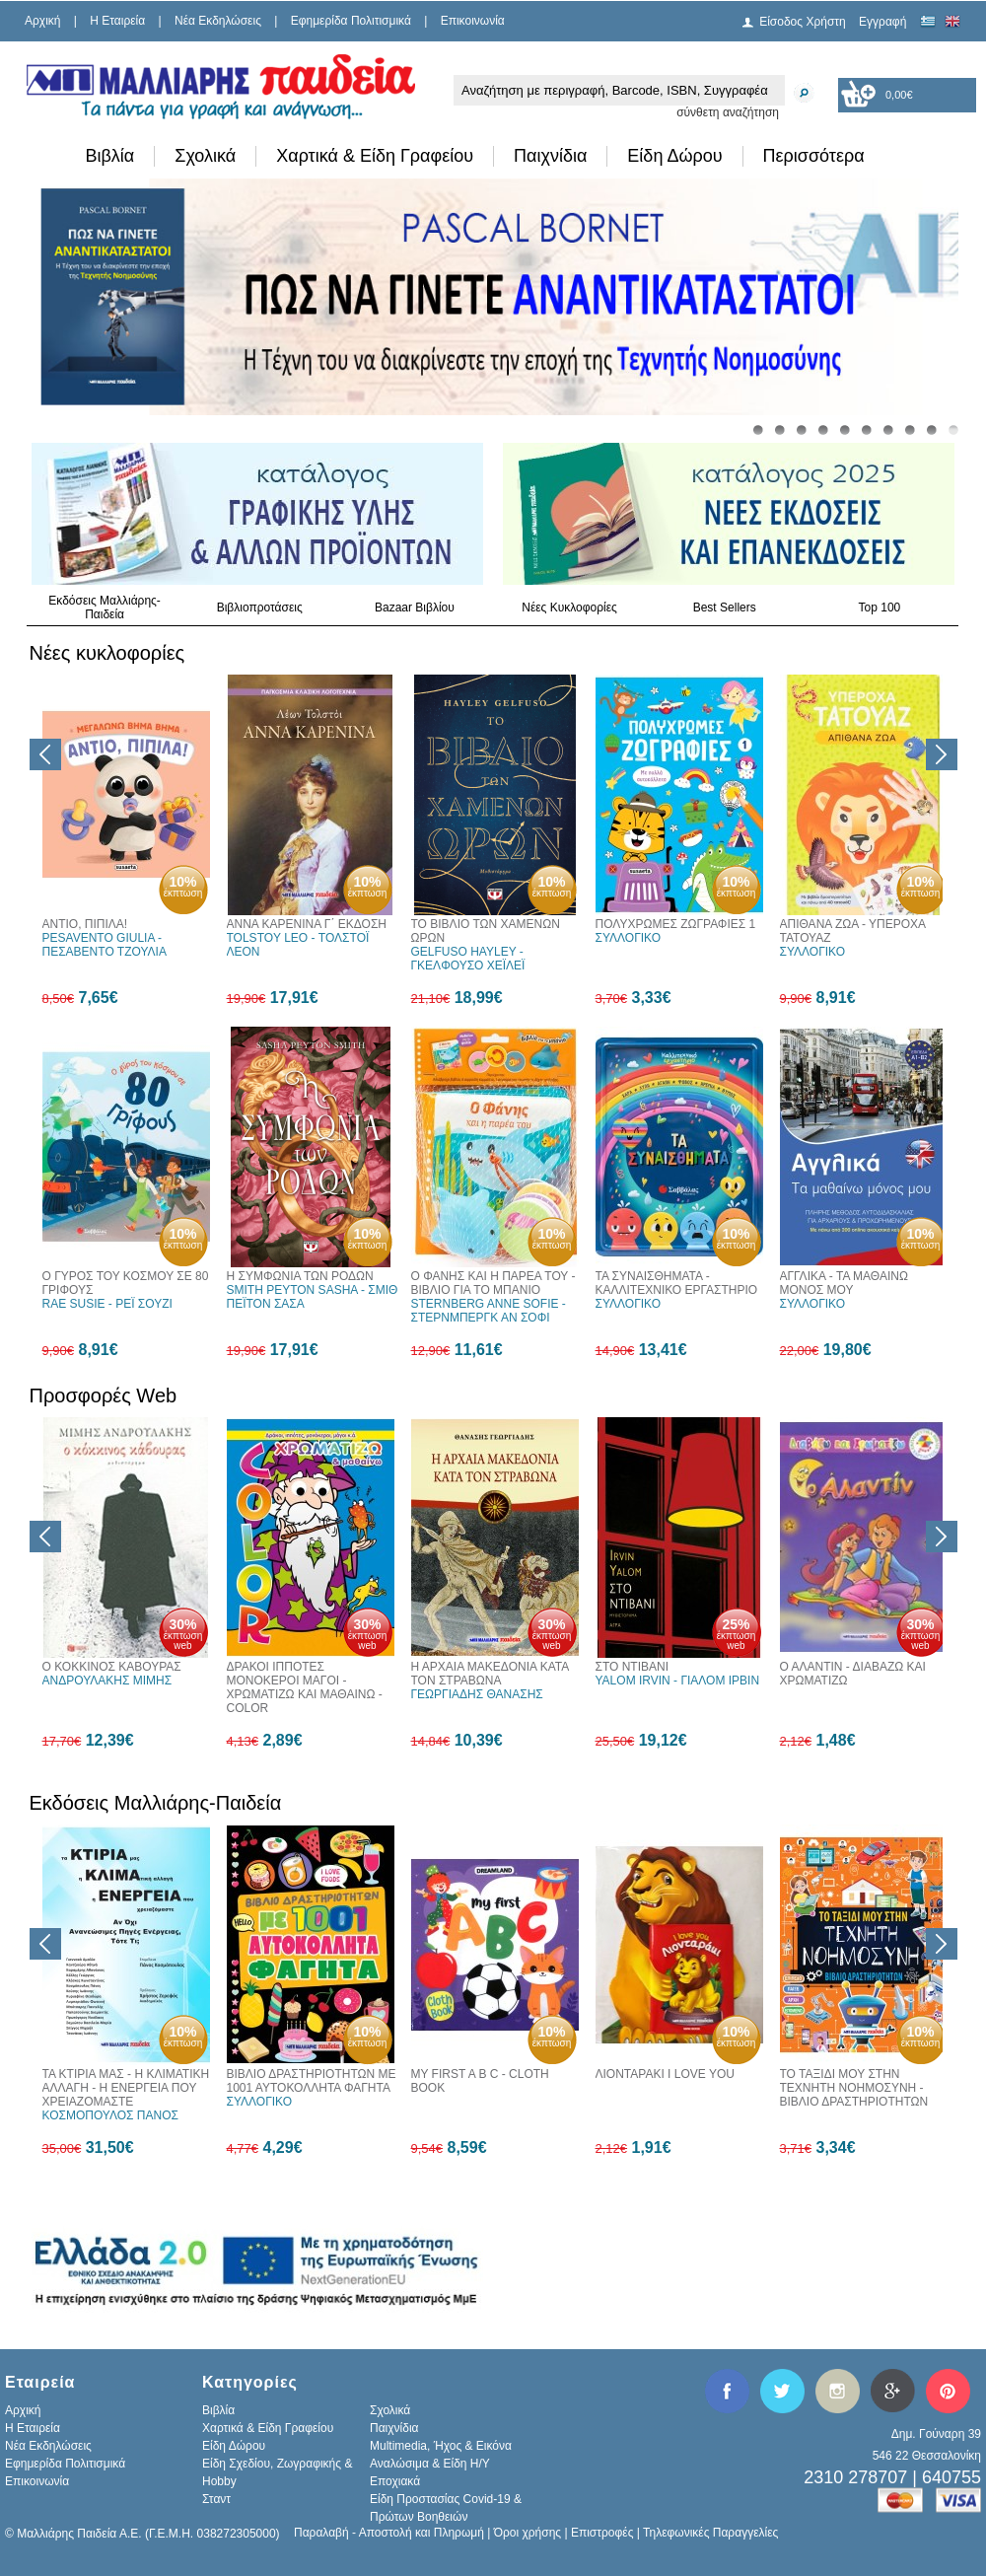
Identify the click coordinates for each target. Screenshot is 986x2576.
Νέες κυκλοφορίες (107, 653)
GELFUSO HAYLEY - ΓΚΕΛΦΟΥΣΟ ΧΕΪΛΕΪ (468, 958)
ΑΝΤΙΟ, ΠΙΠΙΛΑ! (85, 924)
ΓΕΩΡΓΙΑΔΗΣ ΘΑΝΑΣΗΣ (477, 1694)
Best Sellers (724, 607)
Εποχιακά (395, 2481)
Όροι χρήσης (527, 2533)
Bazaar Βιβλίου (415, 607)
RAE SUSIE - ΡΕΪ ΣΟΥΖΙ (107, 1304)
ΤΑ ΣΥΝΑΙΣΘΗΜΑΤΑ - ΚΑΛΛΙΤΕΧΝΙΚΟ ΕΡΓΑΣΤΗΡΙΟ (677, 1283)
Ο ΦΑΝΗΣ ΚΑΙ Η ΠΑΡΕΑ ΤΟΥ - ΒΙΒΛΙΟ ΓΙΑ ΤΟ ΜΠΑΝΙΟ (493, 1283)
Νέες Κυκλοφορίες (569, 607)
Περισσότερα (814, 156)
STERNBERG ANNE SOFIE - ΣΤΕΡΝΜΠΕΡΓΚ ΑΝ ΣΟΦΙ (488, 1310)
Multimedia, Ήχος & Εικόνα (441, 2446)
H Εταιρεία (117, 21)
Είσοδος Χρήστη (802, 22)
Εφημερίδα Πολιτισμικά (351, 21)
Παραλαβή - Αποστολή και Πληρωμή (389, 2533)
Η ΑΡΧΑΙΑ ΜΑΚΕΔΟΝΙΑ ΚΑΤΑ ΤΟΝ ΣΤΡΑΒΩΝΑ (490, 1673)
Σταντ (216, 2499)
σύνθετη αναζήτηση (727, 112)
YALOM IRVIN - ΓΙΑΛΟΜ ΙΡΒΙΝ (678, 1680)
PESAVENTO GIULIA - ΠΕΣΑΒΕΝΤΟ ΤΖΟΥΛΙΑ (104, 945)
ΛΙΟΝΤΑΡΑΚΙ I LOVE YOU (665, 2074)
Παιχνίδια (550, 156)
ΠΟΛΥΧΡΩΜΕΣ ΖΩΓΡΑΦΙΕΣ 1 (676, 924)
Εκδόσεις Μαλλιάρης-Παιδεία (104, 607)
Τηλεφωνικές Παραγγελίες (710, 2533)
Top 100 (880, 607)
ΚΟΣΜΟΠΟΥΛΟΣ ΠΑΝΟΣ (110, 2115)
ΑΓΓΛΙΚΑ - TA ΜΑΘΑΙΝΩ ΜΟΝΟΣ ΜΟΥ (844, 1283)
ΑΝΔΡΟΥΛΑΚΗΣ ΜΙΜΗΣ (107, 1680)
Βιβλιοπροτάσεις (260, 607)
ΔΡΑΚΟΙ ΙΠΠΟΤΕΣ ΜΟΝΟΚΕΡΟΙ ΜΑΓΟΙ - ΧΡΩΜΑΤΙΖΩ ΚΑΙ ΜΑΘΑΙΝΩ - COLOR (305, 1687)
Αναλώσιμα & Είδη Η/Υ (430, 2463)
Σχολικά (205, 156)
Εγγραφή (882, 22)
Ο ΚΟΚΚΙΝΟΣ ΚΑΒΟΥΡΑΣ (111, 1667)
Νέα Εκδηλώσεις (218, 21)
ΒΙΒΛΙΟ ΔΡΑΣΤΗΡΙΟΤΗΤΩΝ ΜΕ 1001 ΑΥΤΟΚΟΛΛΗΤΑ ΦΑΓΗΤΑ (311, 2081)
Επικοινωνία (473, 21)
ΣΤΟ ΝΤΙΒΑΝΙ (632, 1667)
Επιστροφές (602, 2533)
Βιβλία (110, 156)
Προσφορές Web (103, 1395)
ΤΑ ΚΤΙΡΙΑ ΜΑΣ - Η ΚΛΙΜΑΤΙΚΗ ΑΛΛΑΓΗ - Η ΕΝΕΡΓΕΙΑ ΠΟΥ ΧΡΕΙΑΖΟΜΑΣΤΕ (126, 2088)
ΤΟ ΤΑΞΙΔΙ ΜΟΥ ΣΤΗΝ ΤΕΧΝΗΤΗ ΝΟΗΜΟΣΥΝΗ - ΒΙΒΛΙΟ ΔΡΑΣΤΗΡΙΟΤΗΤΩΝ (854, 2088)
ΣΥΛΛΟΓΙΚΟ (629, 938)
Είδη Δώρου (674, 156)
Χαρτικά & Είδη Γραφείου (374, 156)
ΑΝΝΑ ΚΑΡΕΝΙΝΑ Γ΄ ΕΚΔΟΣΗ (307, 924)
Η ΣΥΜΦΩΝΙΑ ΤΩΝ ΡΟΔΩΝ (300, 1276)
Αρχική (42, 21)
